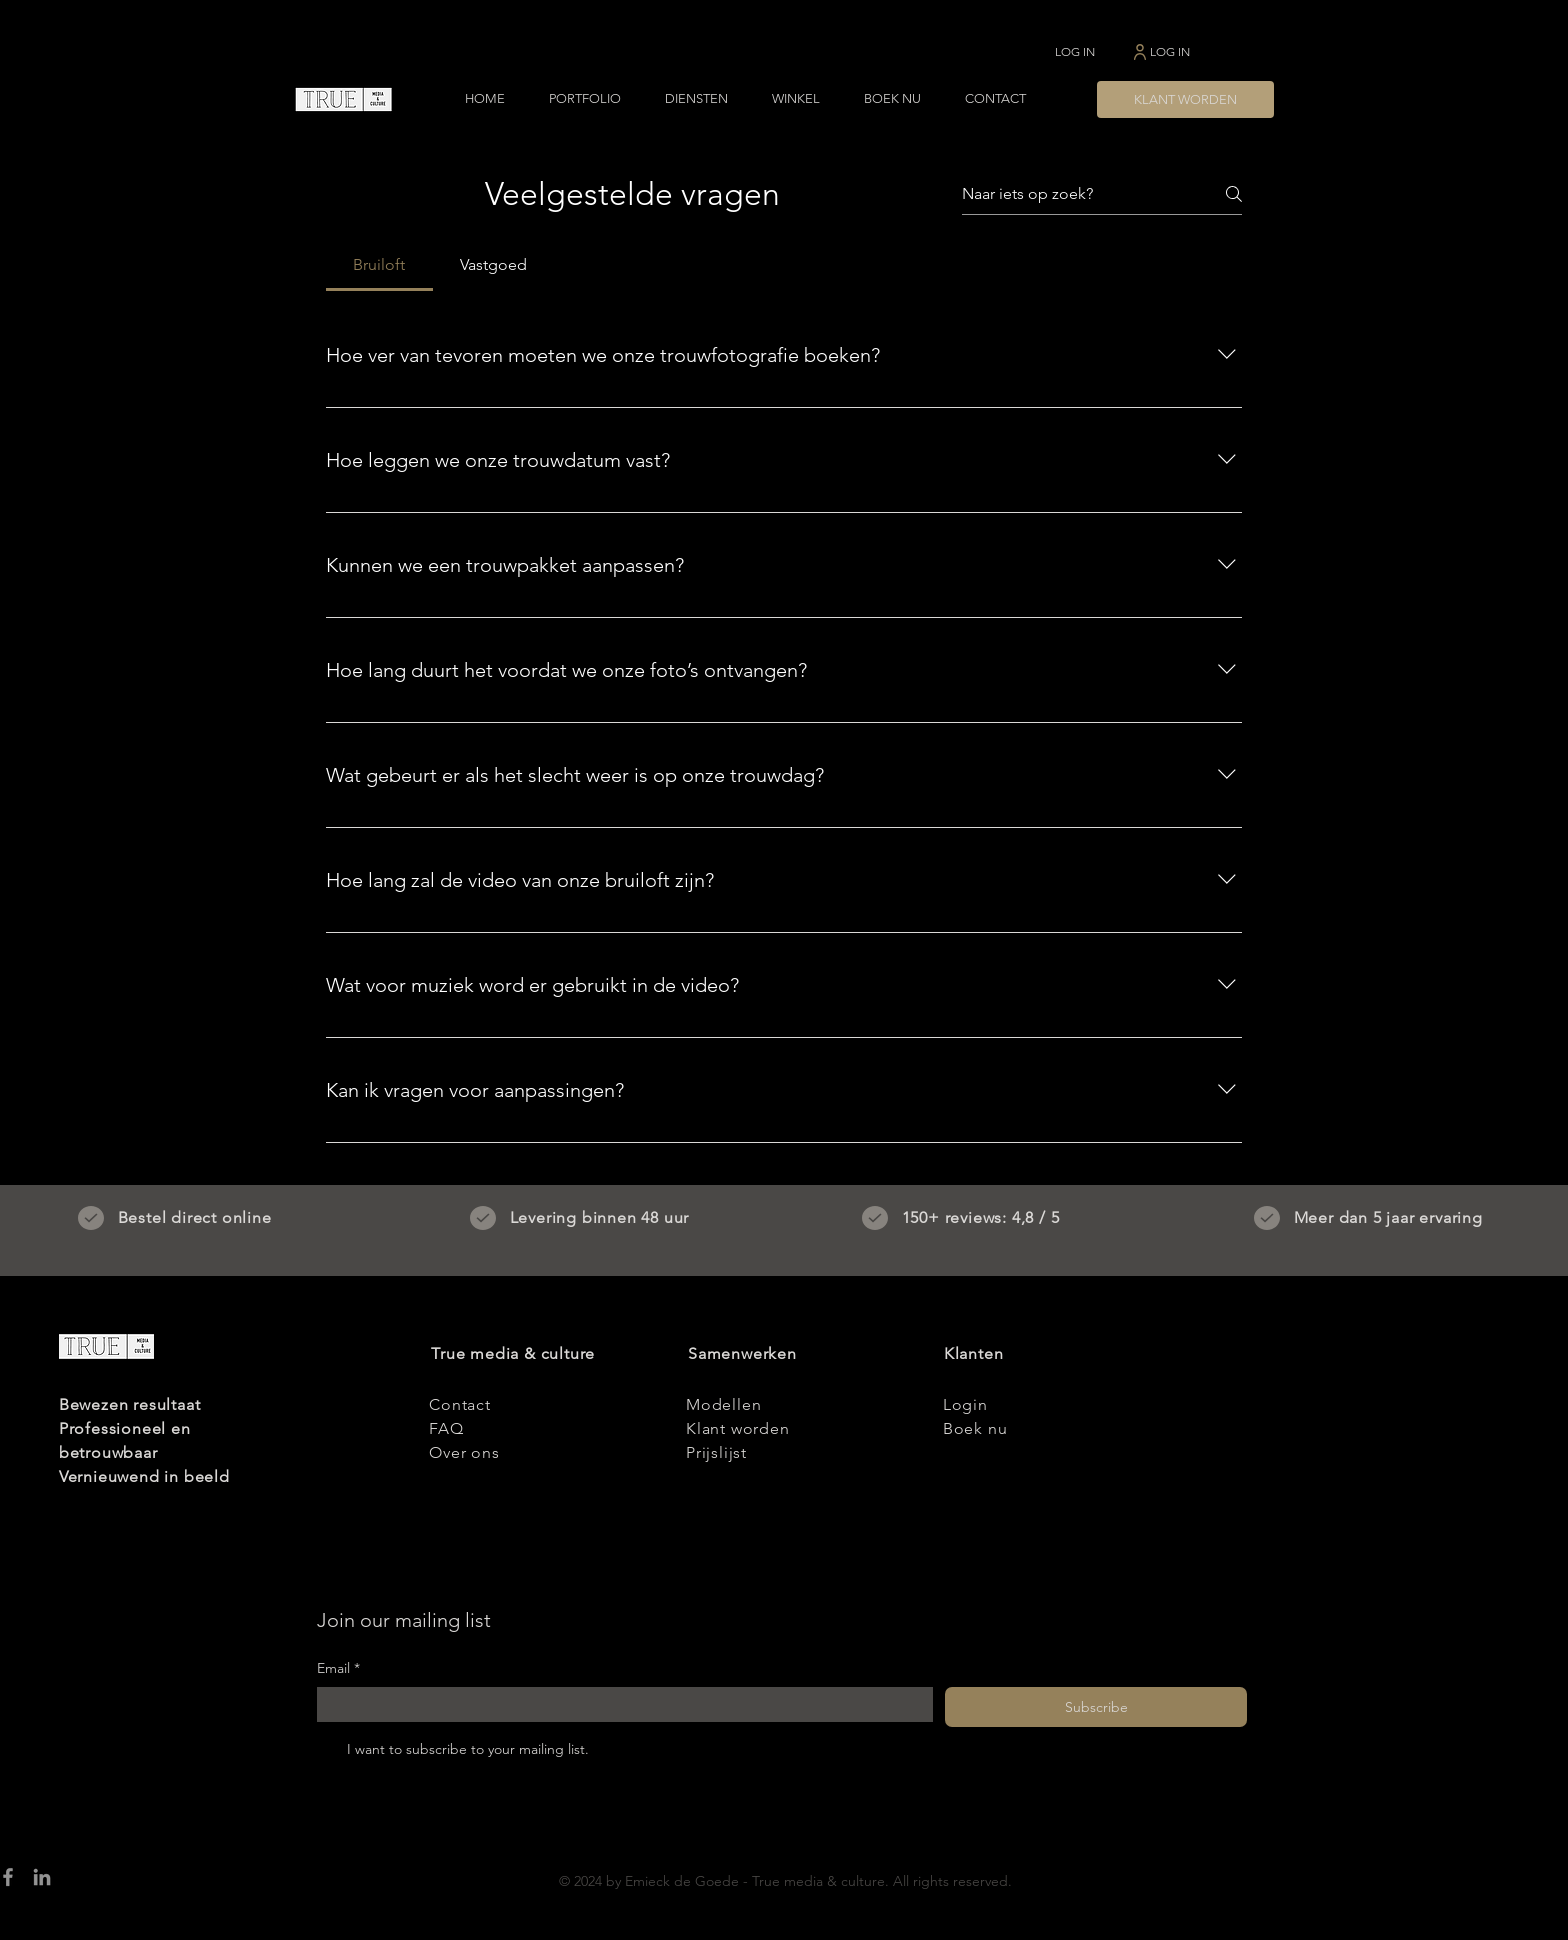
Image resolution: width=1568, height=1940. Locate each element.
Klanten (974, 1353)
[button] (585, 99)
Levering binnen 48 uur (600, 1217)
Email (338, 1669)
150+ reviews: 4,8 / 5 (981, 1217)
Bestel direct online (195, 1217)
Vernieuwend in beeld (144, 1476)
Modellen (723, 1404)
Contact (460, 1404)
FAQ (446, 1428)
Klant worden (738, 1428)
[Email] (619, 1705)
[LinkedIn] (42, 1877)
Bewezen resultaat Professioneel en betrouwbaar (130, 1428)
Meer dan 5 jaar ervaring (1388, 1217)
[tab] (379, 265)
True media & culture (513, 1353)
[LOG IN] (1074, 51)
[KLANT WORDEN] (1185, 99)
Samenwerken (742, 1353)
